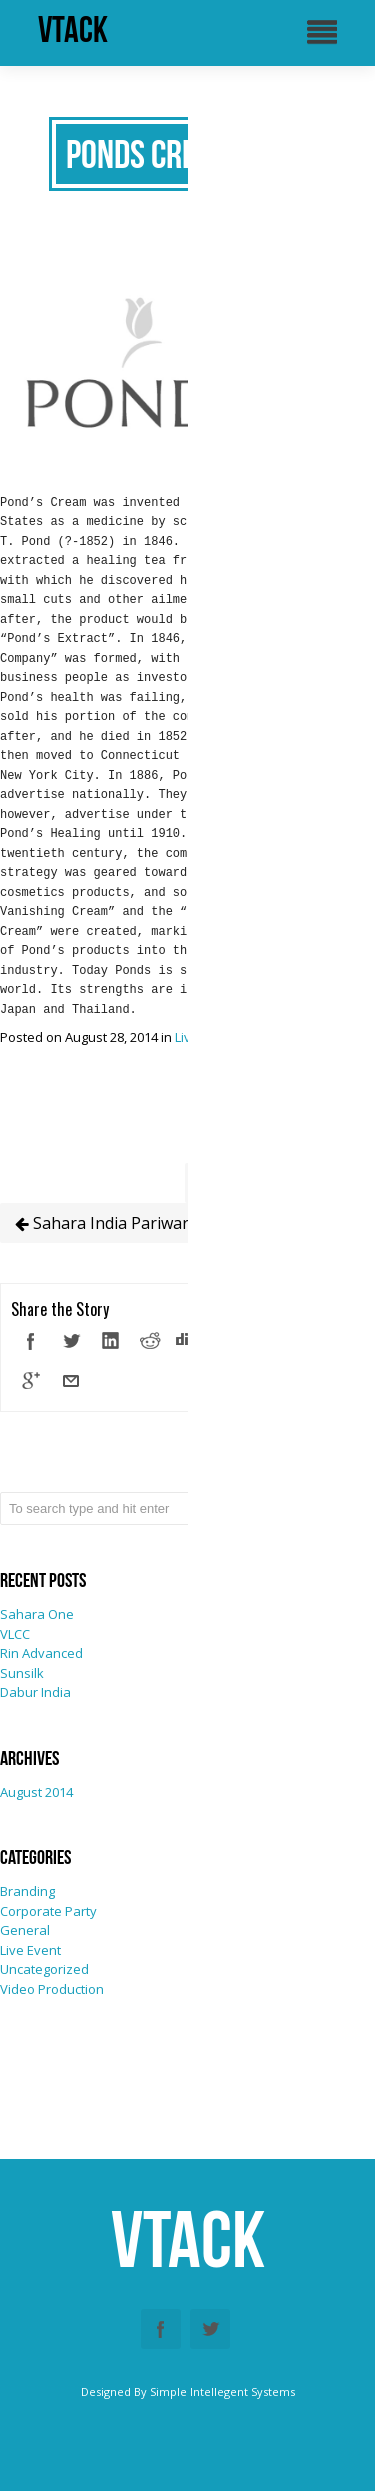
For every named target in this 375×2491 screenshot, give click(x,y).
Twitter (210, 2329)
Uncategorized (44, 1969)
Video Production (52, 1989)
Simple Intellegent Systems (222, 2391)
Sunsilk (22, 1673)
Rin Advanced (41, 1653)
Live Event (30, 1950)
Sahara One (37, 1614)
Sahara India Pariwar (102, 1223)
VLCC (15, 1634)
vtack (73, 30)
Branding (27, 1891)
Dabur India (35, 1692)
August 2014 (36, 1792)
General (25, 1930)
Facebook (161, 2329)
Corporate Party (48, 1911)
